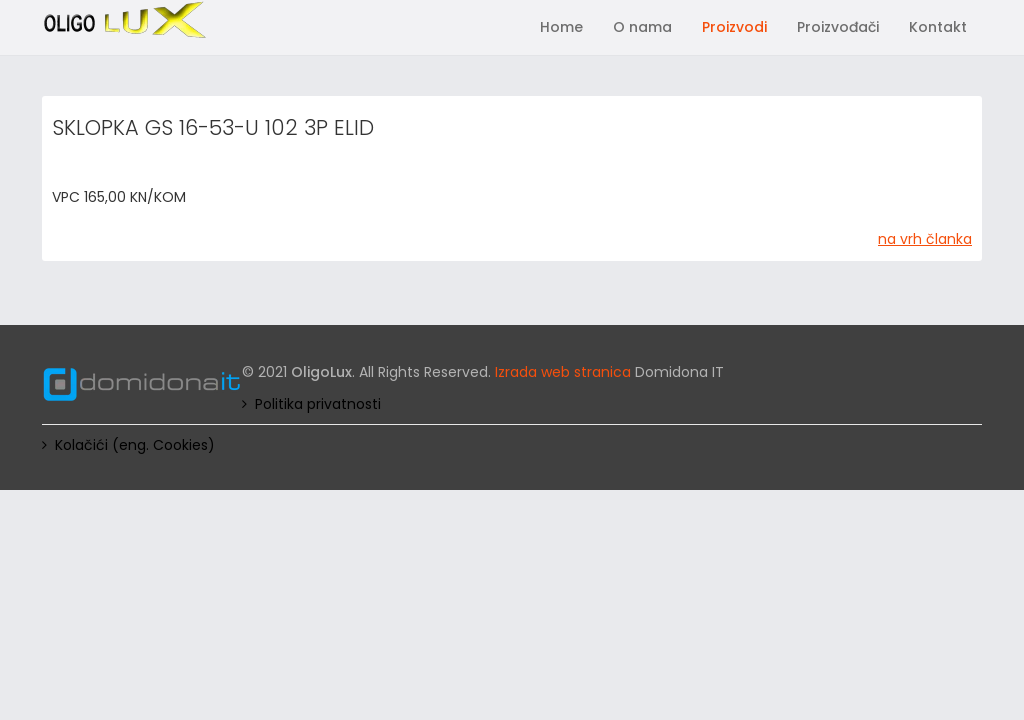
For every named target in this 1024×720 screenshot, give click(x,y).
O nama (642, 27)
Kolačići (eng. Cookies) (135, 445)
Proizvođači (838, 27)
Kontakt (938, 27)
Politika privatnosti (318, 404)
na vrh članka (925, 239)
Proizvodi (734, 27)
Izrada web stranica (563, 372)
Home (561, 27)
